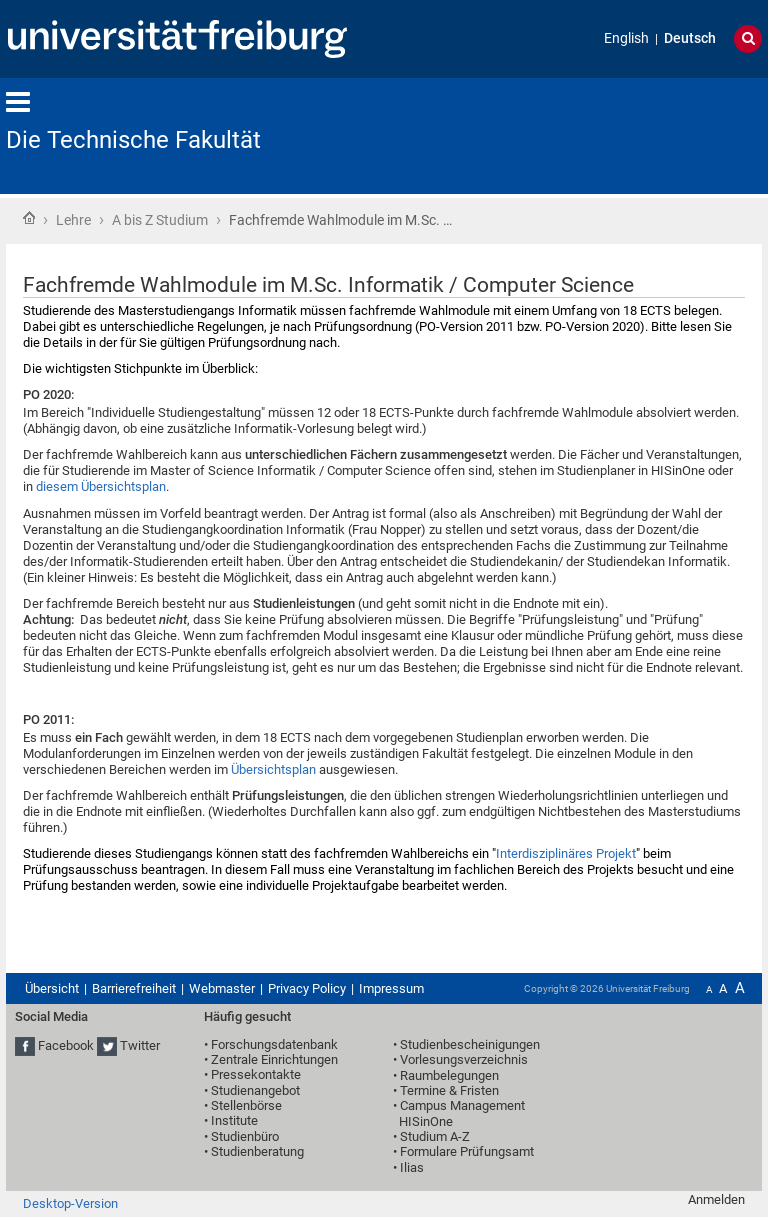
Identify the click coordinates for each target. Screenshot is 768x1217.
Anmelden (716, 1199)
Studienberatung (257, 1151)
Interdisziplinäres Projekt (566, 853)
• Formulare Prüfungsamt (463, 1151)
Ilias (412, 1167)
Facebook (66, 1045)
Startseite (29, 218)
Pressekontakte (256, 1074)
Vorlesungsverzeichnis (464, 1059)
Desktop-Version (70, 1203)
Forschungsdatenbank (274, 1044)
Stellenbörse (246, 1105)
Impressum (391, 988)
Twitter (140, 1045)
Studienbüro (245, 1136)
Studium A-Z (435, 1136)
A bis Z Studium (160, 220)
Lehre (73, 220)
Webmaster (222, 988)
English (626, 38)
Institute (234, 1120)
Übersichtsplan (273, 769)
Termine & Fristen (449, 1090)
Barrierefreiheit (134, 988)
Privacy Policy (307, 988)
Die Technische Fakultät (133, 140)
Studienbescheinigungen (470, 1044)
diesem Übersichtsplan (101, 486)
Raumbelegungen (449, 1075)
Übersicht (52, 988)
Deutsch (690, 38)
